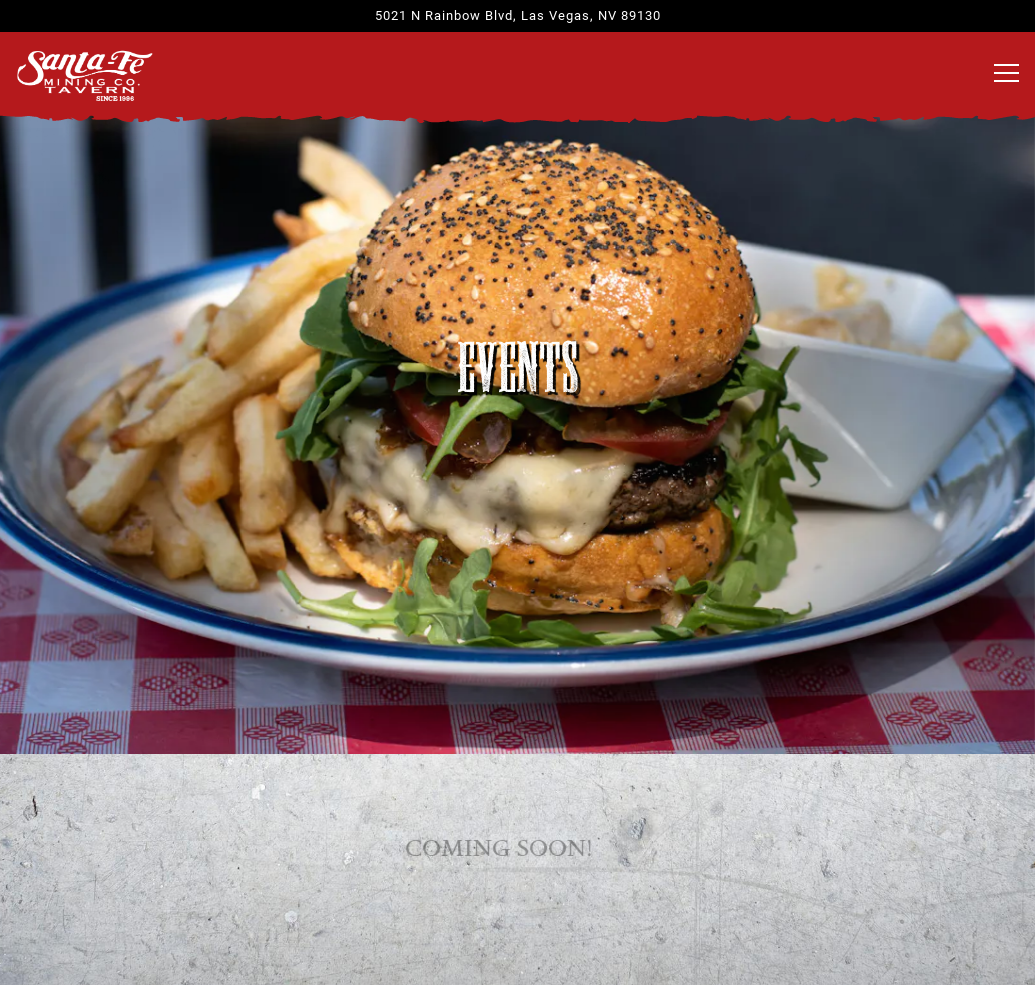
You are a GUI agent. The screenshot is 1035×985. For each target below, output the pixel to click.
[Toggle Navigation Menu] (1006, 73)
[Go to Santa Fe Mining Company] (517, 15)
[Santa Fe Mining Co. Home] (85, 74)
